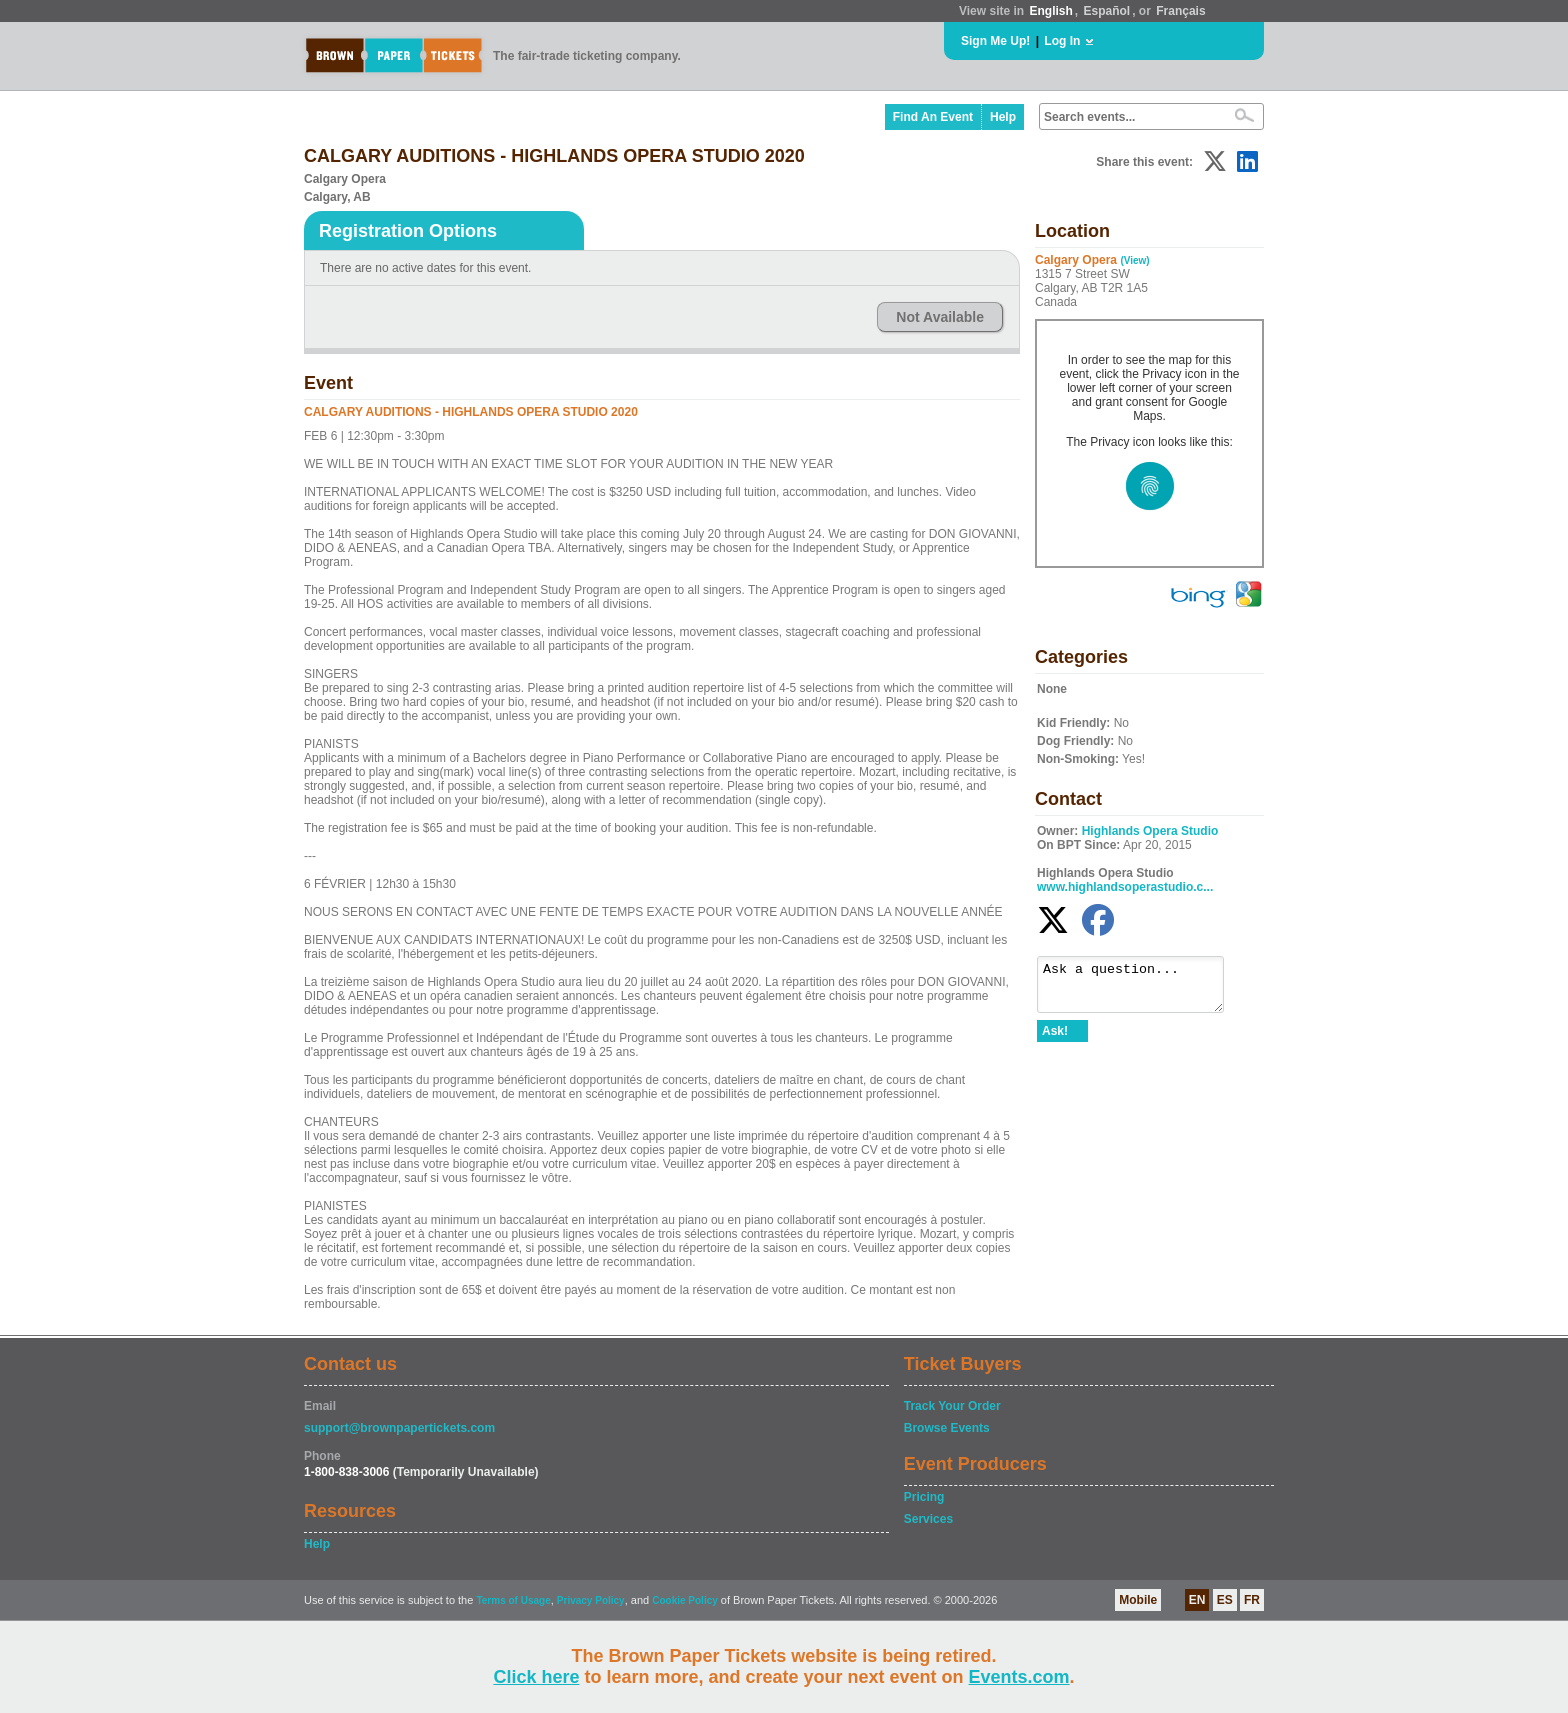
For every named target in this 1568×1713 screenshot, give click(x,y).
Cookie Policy (685, 1600)
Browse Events (947, 1428)
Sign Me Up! (995, 41)
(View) (1134, 260)
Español (1107, 11)
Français (1180, 11)
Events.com (1019, 1677)
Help (1003, 117)
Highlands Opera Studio (1150, 831)
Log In (1062, 41)
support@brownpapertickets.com (399, 1428)
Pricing (924, 1497)
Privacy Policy (591, 1600)
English (1050, 11)
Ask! (1055, 1040)
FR (1252, 1600)
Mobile (1138, 1600)
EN (1197, 1600)
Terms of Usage (513, 1600)
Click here (536, 1677)
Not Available (940, 317)
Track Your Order (952, 1406)
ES (1225, 1600)
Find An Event (933, 117)
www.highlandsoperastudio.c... (1125, 887)
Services (928, 1519)
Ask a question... (1140, 989)
